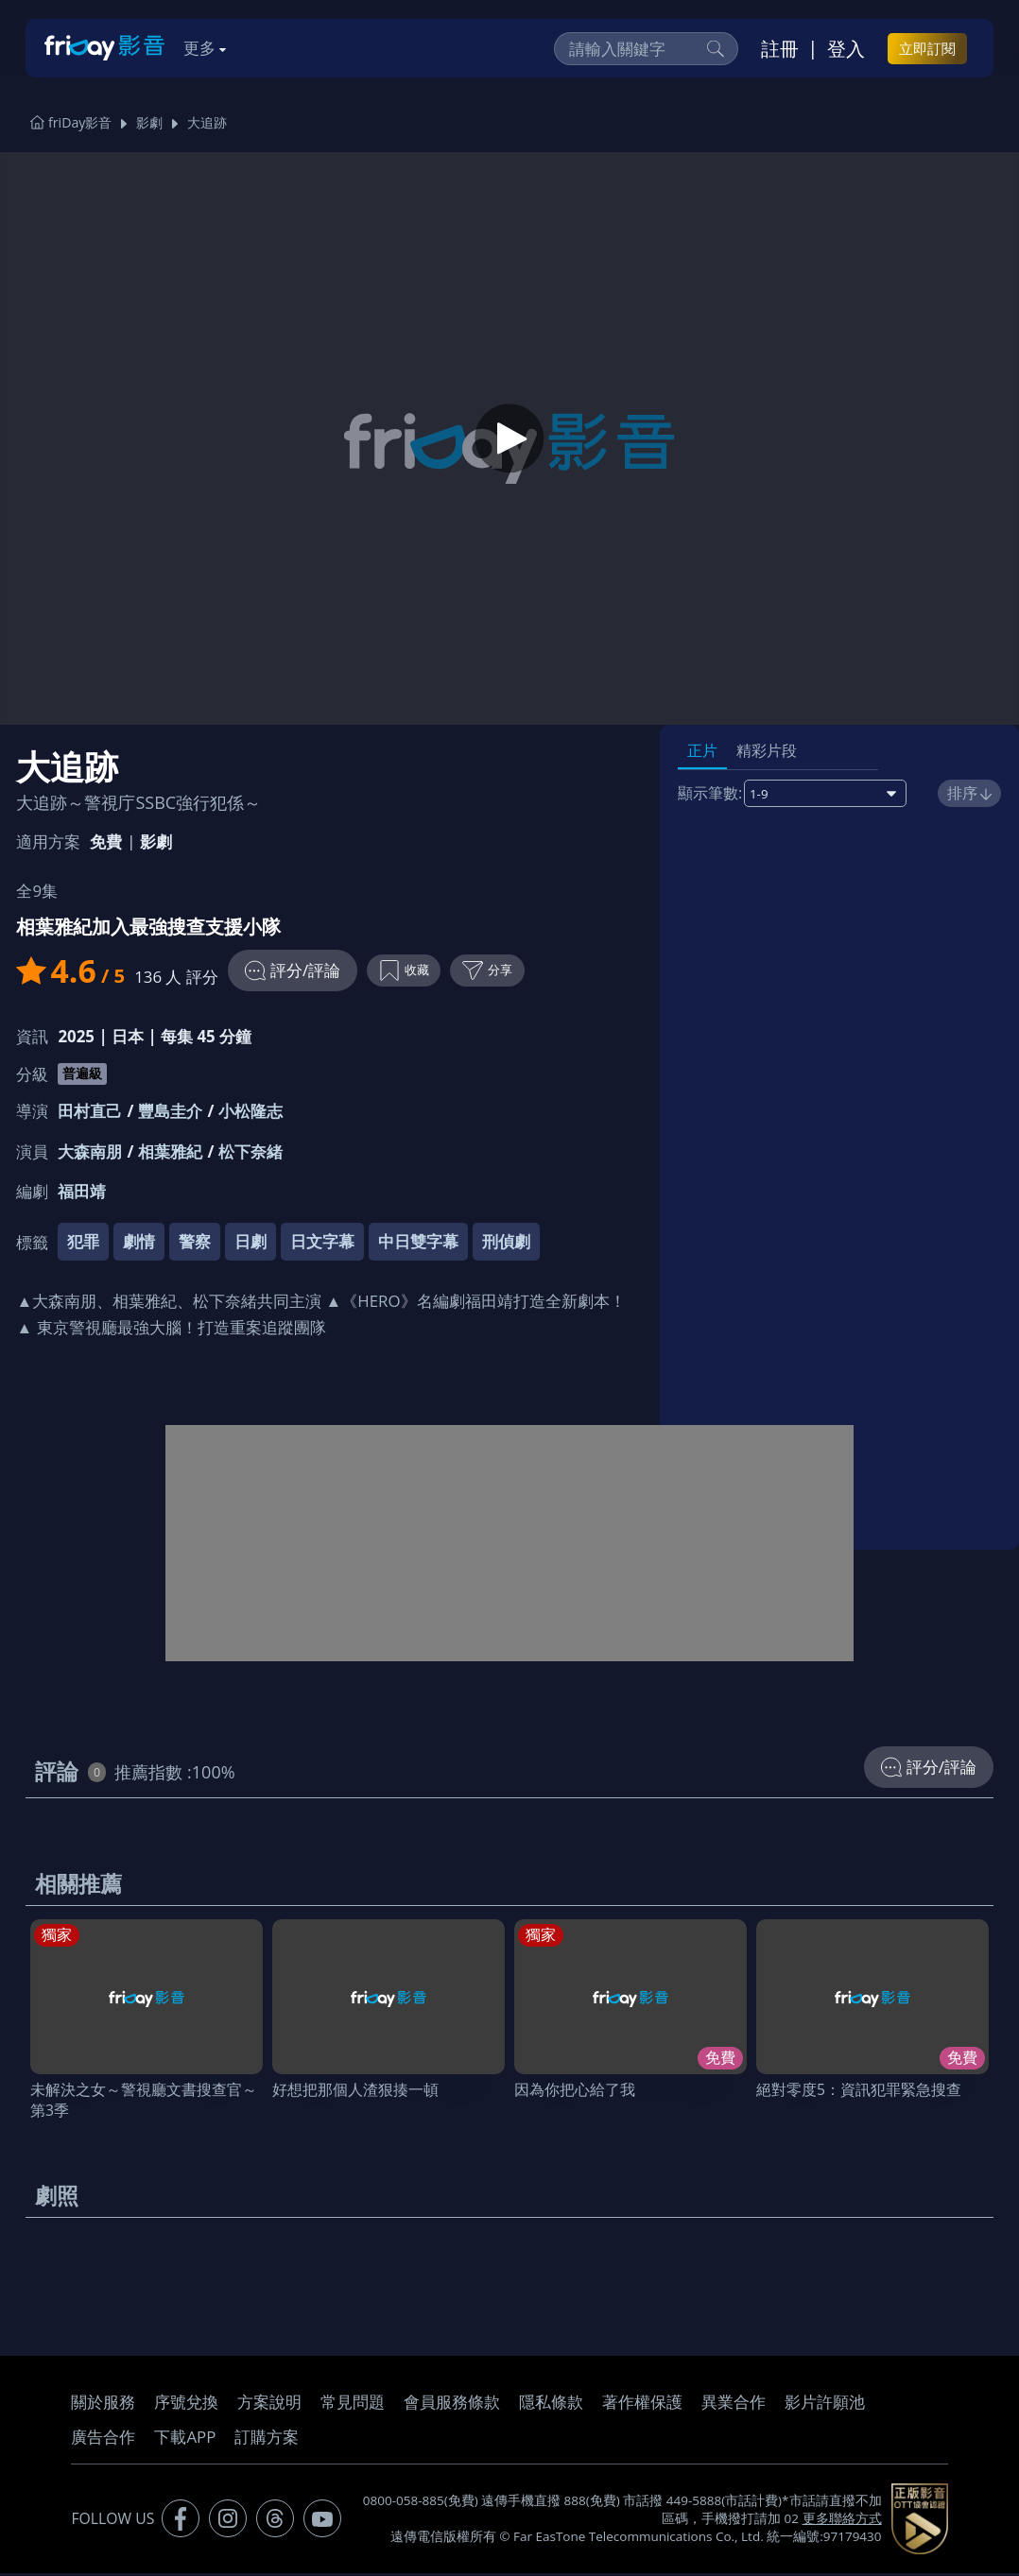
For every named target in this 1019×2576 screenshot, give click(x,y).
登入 (846, 48)
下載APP (185, 2439)
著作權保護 (642, 2404)
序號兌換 (186, 2404)
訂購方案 (266, 2439)
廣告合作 (103, 2439)
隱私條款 (551, 2404)
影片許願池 (825, 2404)
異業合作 (733, 2404)
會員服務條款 (452, 2404)
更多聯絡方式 (842, 2521)
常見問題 (352, 2404)
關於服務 (103, 2404)
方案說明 (269, 2404)
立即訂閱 (927, 48)
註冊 (780, 48)
